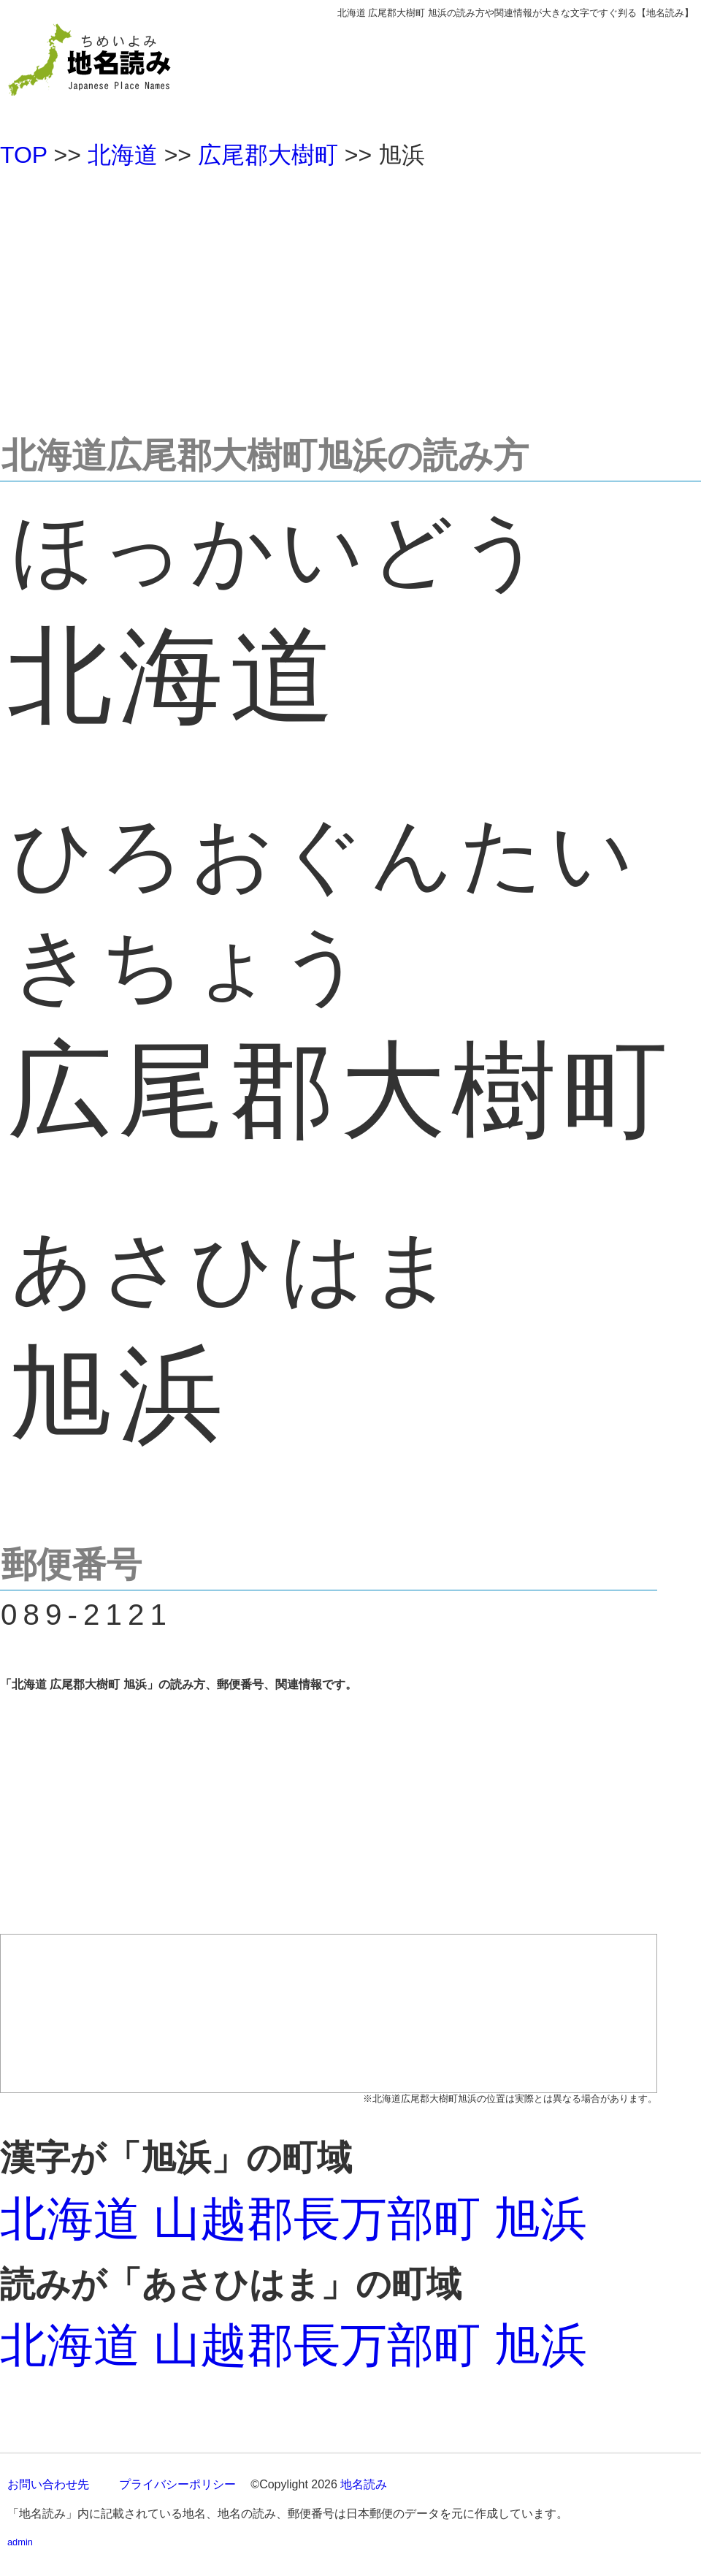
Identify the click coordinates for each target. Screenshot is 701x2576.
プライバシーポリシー (177, 2484)
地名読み (363, 2484)
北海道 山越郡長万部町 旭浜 (293, 2218)
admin (20, 2542)
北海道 (123, 155)
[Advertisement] (350, 295)
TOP (23, 155)
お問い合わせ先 (48, 2484)
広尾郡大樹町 (268, 155)
